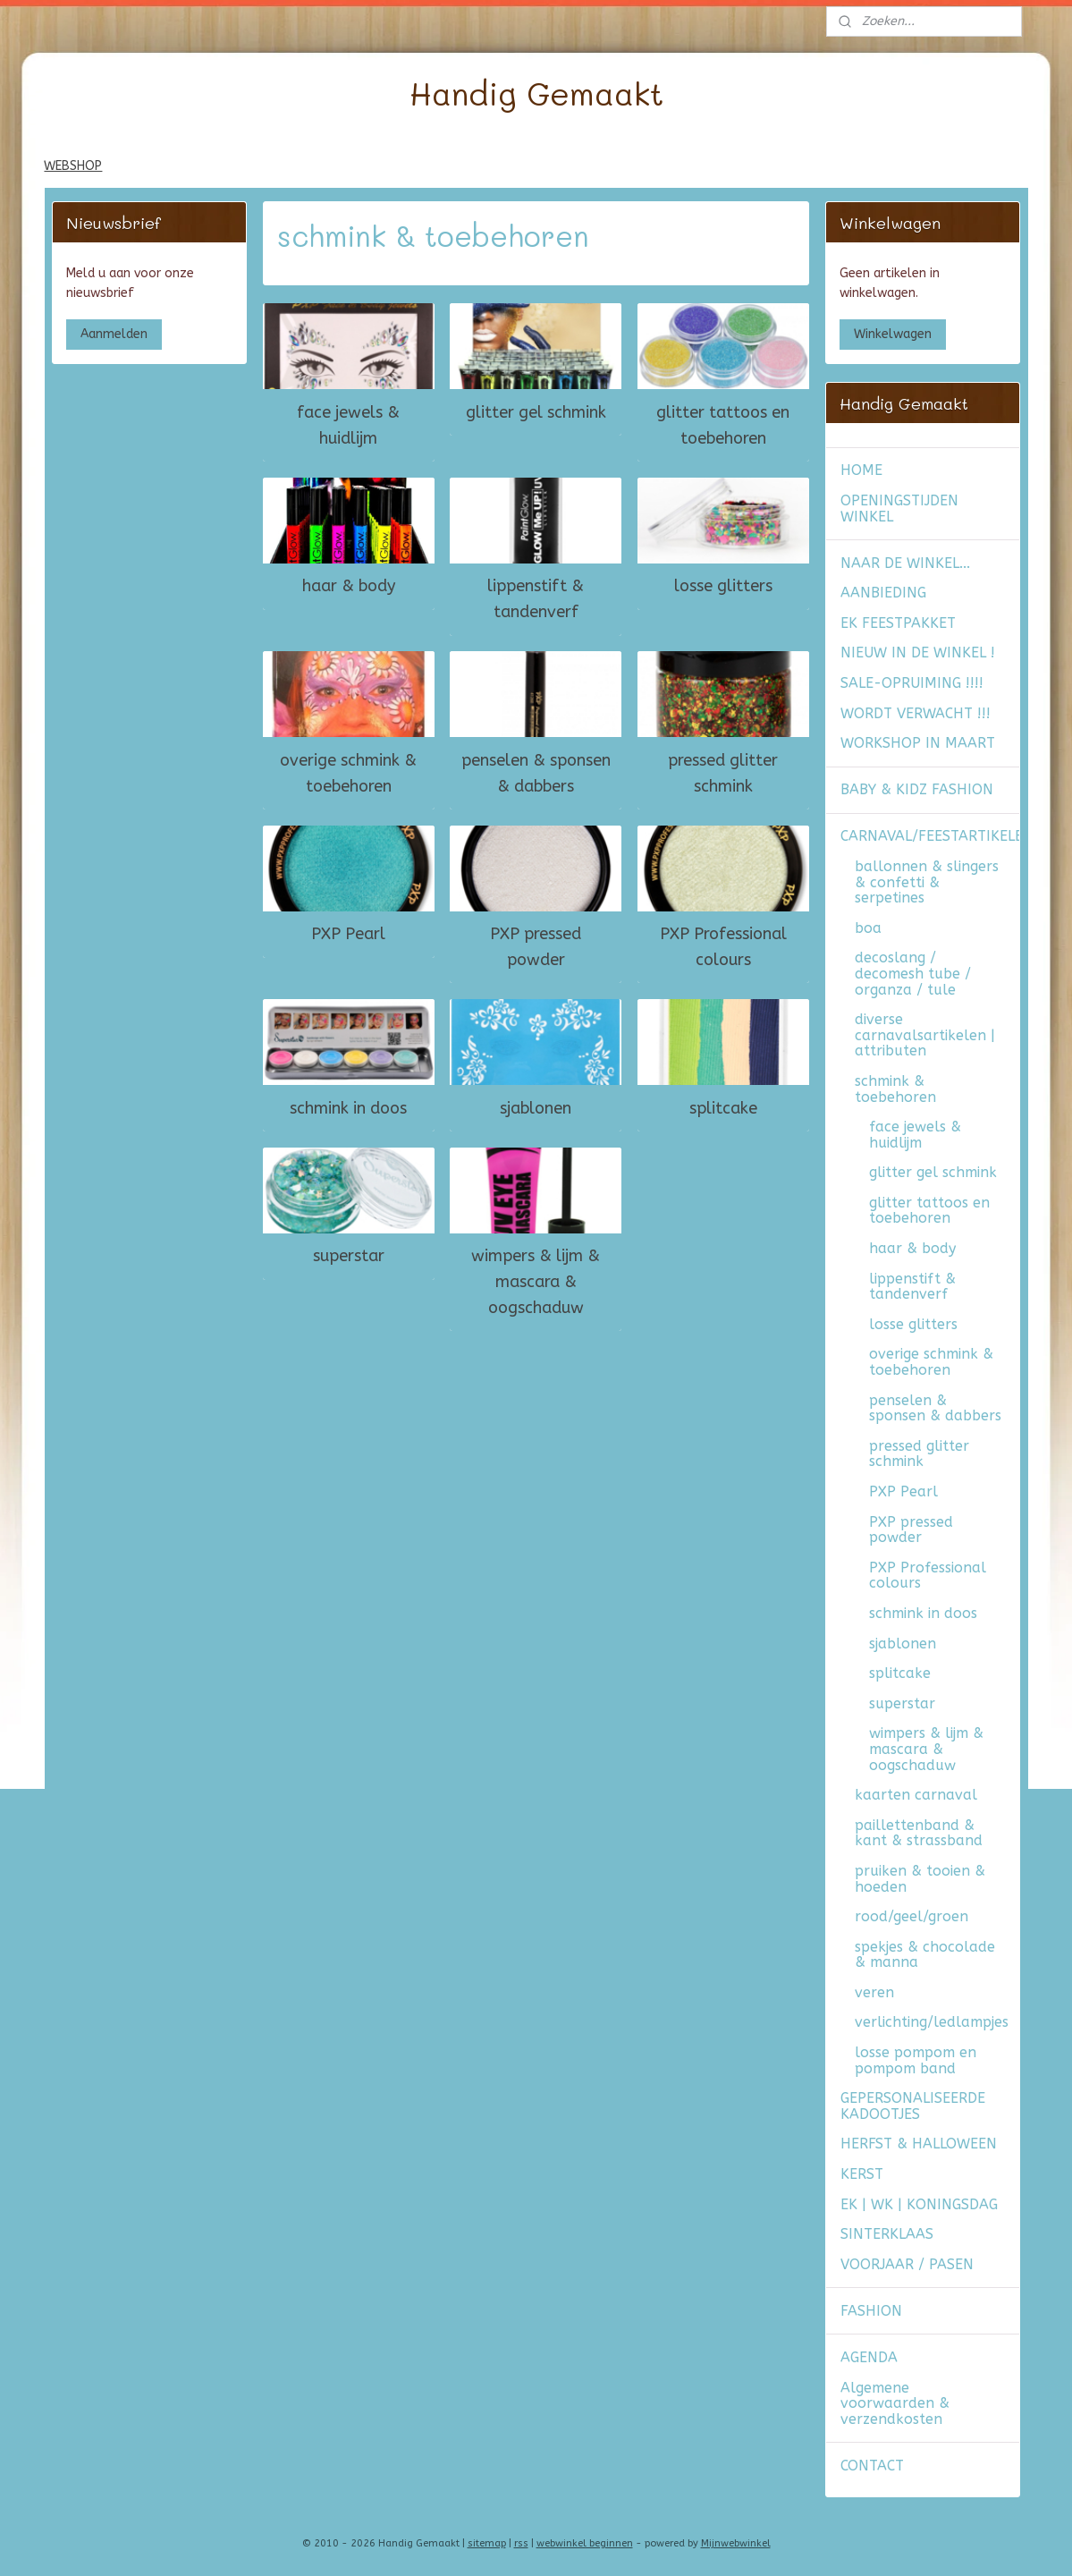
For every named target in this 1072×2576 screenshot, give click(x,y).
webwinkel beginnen (584, 2543)
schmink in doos (348, 1107)
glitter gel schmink (536, 412)
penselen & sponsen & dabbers (536, 772)
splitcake (723, 1107)
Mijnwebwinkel (736, 2543)
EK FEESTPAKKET (898, 622)
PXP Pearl (348, 934)
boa (868, 927)
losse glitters (723, 586)
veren (874, 1992)
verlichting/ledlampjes (932, 2021)
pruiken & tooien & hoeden (920, 1878)
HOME (861, 470)
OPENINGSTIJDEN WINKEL (899, 508)
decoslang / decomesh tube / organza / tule (913, 973)
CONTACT (872, 2465)
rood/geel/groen (911, 1916)
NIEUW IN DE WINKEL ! (917, 652)
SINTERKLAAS (886, 2233)
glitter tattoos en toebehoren (722, 425)
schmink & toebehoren (895, 1089)
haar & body (348, 586)
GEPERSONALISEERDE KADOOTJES (912, 2106)
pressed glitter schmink (723, 772)
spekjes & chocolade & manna (925, 1954)
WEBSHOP (73, 166)
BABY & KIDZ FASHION (916, 789)
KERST (861, 2173)
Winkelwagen (893, 334)
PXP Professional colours (723, 947)
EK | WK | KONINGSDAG (919, 2204)
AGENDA (869, 2357)
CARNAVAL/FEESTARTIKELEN (929, 835)
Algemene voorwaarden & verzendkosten (895, 2403)
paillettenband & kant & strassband (919, 1833)
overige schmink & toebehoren (348, 772)
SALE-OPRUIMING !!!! (911, 682)
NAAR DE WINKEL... (905, 563)
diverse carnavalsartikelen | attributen (925, 1035)
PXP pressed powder (535, 947)
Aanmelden (114, 334)
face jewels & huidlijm (348, 425)
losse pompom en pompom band (915, 2060)
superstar (348, 1256)
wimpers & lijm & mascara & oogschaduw (535, 1282)
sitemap (487, 2543)
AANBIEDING (883, 592)
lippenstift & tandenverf (535, 599)
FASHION (871, 2310)
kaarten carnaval (916, 1794)
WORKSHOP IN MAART (917, 742)
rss (521, 2543)
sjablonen (535, 1107)
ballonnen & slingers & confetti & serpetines (927, 882)
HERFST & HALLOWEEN (918, 2143)
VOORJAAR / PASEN (907, 2264)
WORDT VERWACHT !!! (915, 713)
